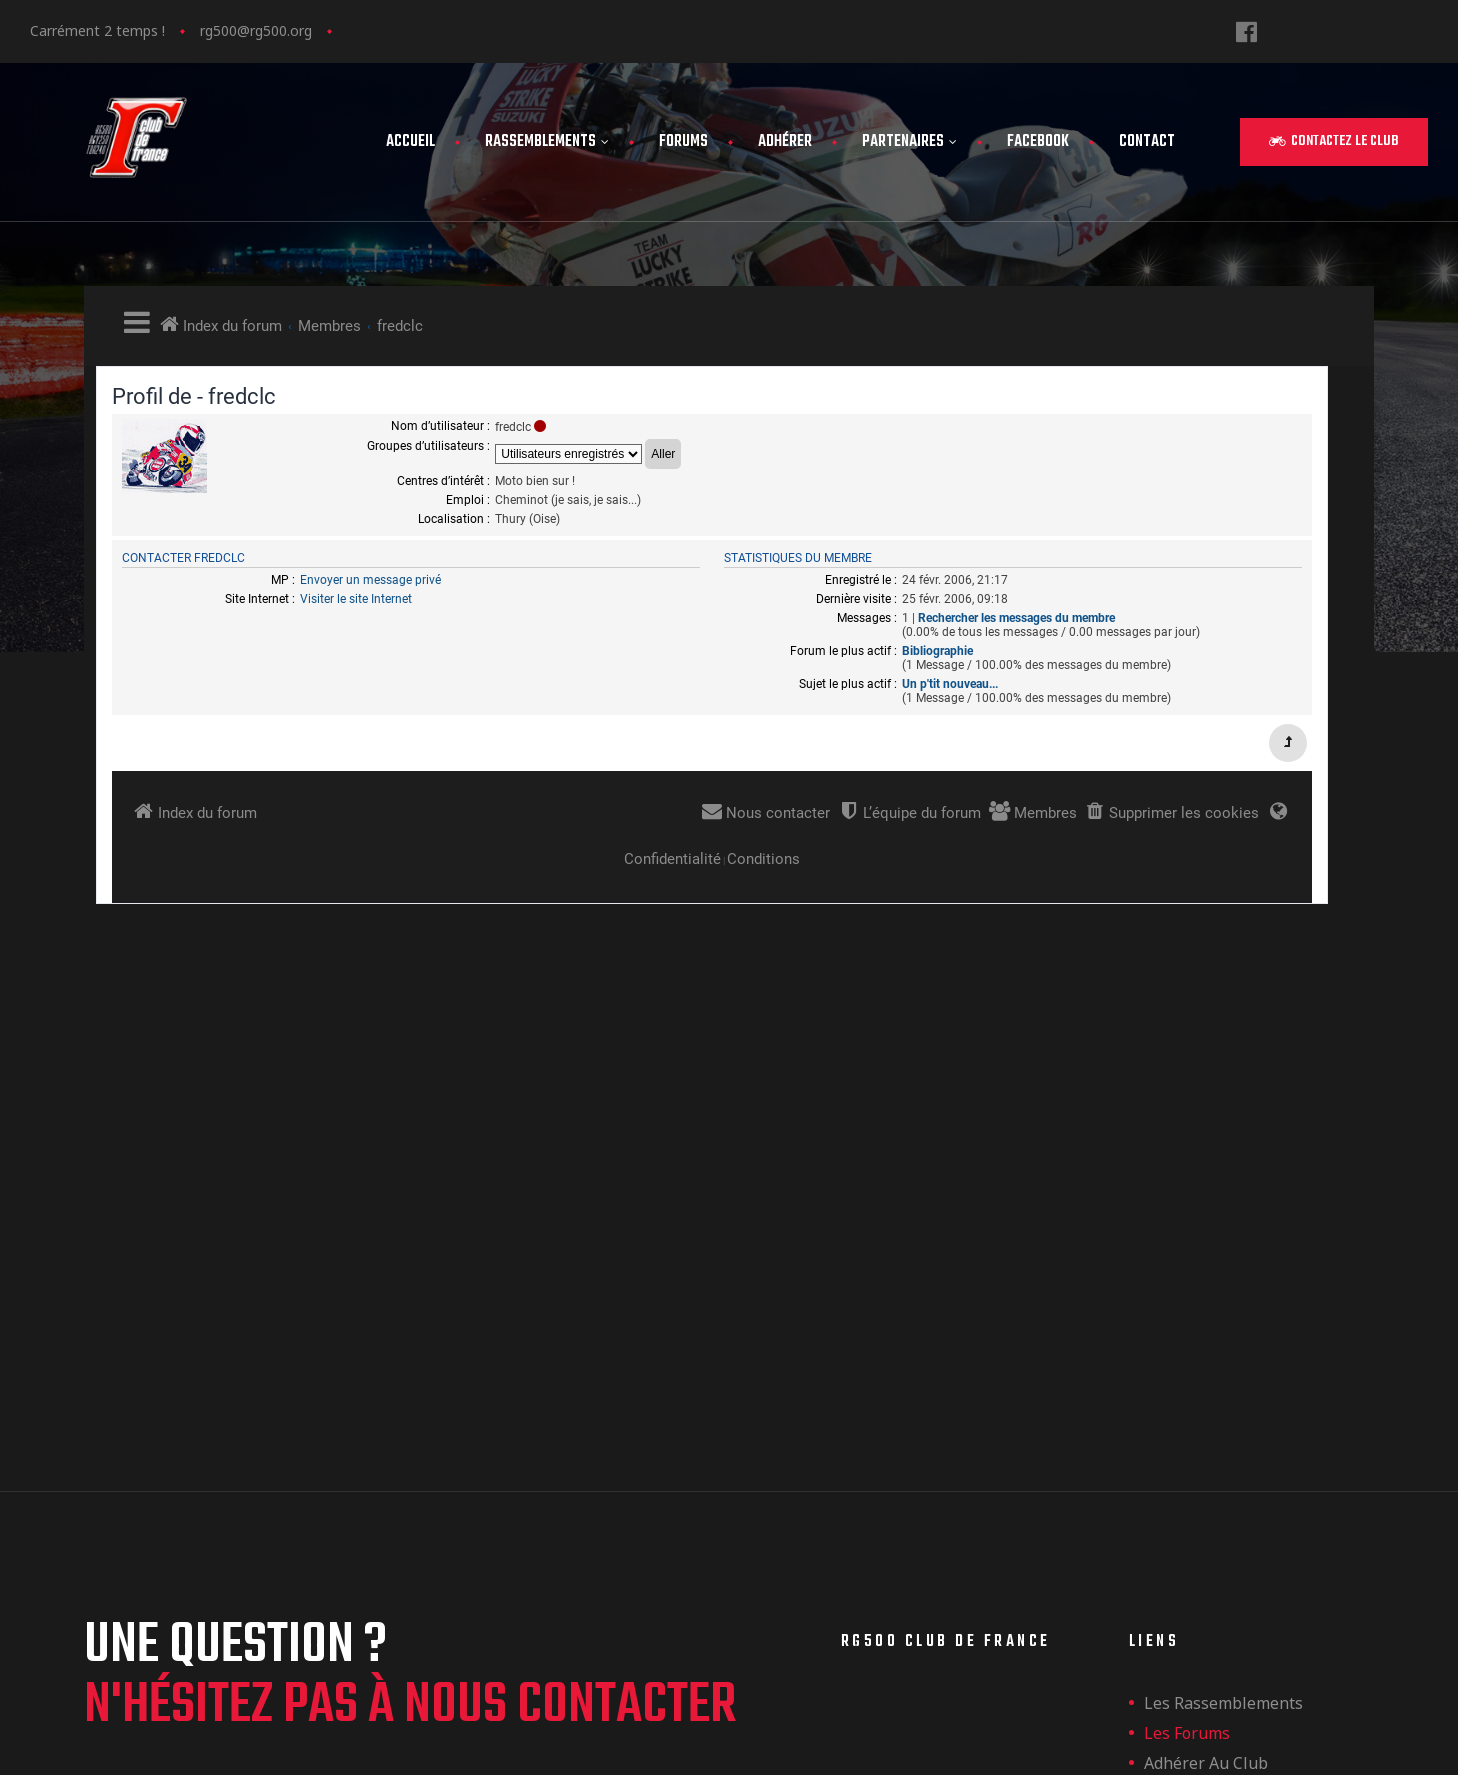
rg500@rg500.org (256, 30)
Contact (1147, 142)
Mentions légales (1211, 1385)
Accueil (410, 142)
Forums (683, 142)
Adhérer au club (1206, 1325)
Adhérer (785, 142)
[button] (1334, 142)
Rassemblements (547, 142)
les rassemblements (1223, 1265)
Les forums (1187, 1295)
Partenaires (909, 142)
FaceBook (1038, 142)
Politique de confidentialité (1248, 1415)
